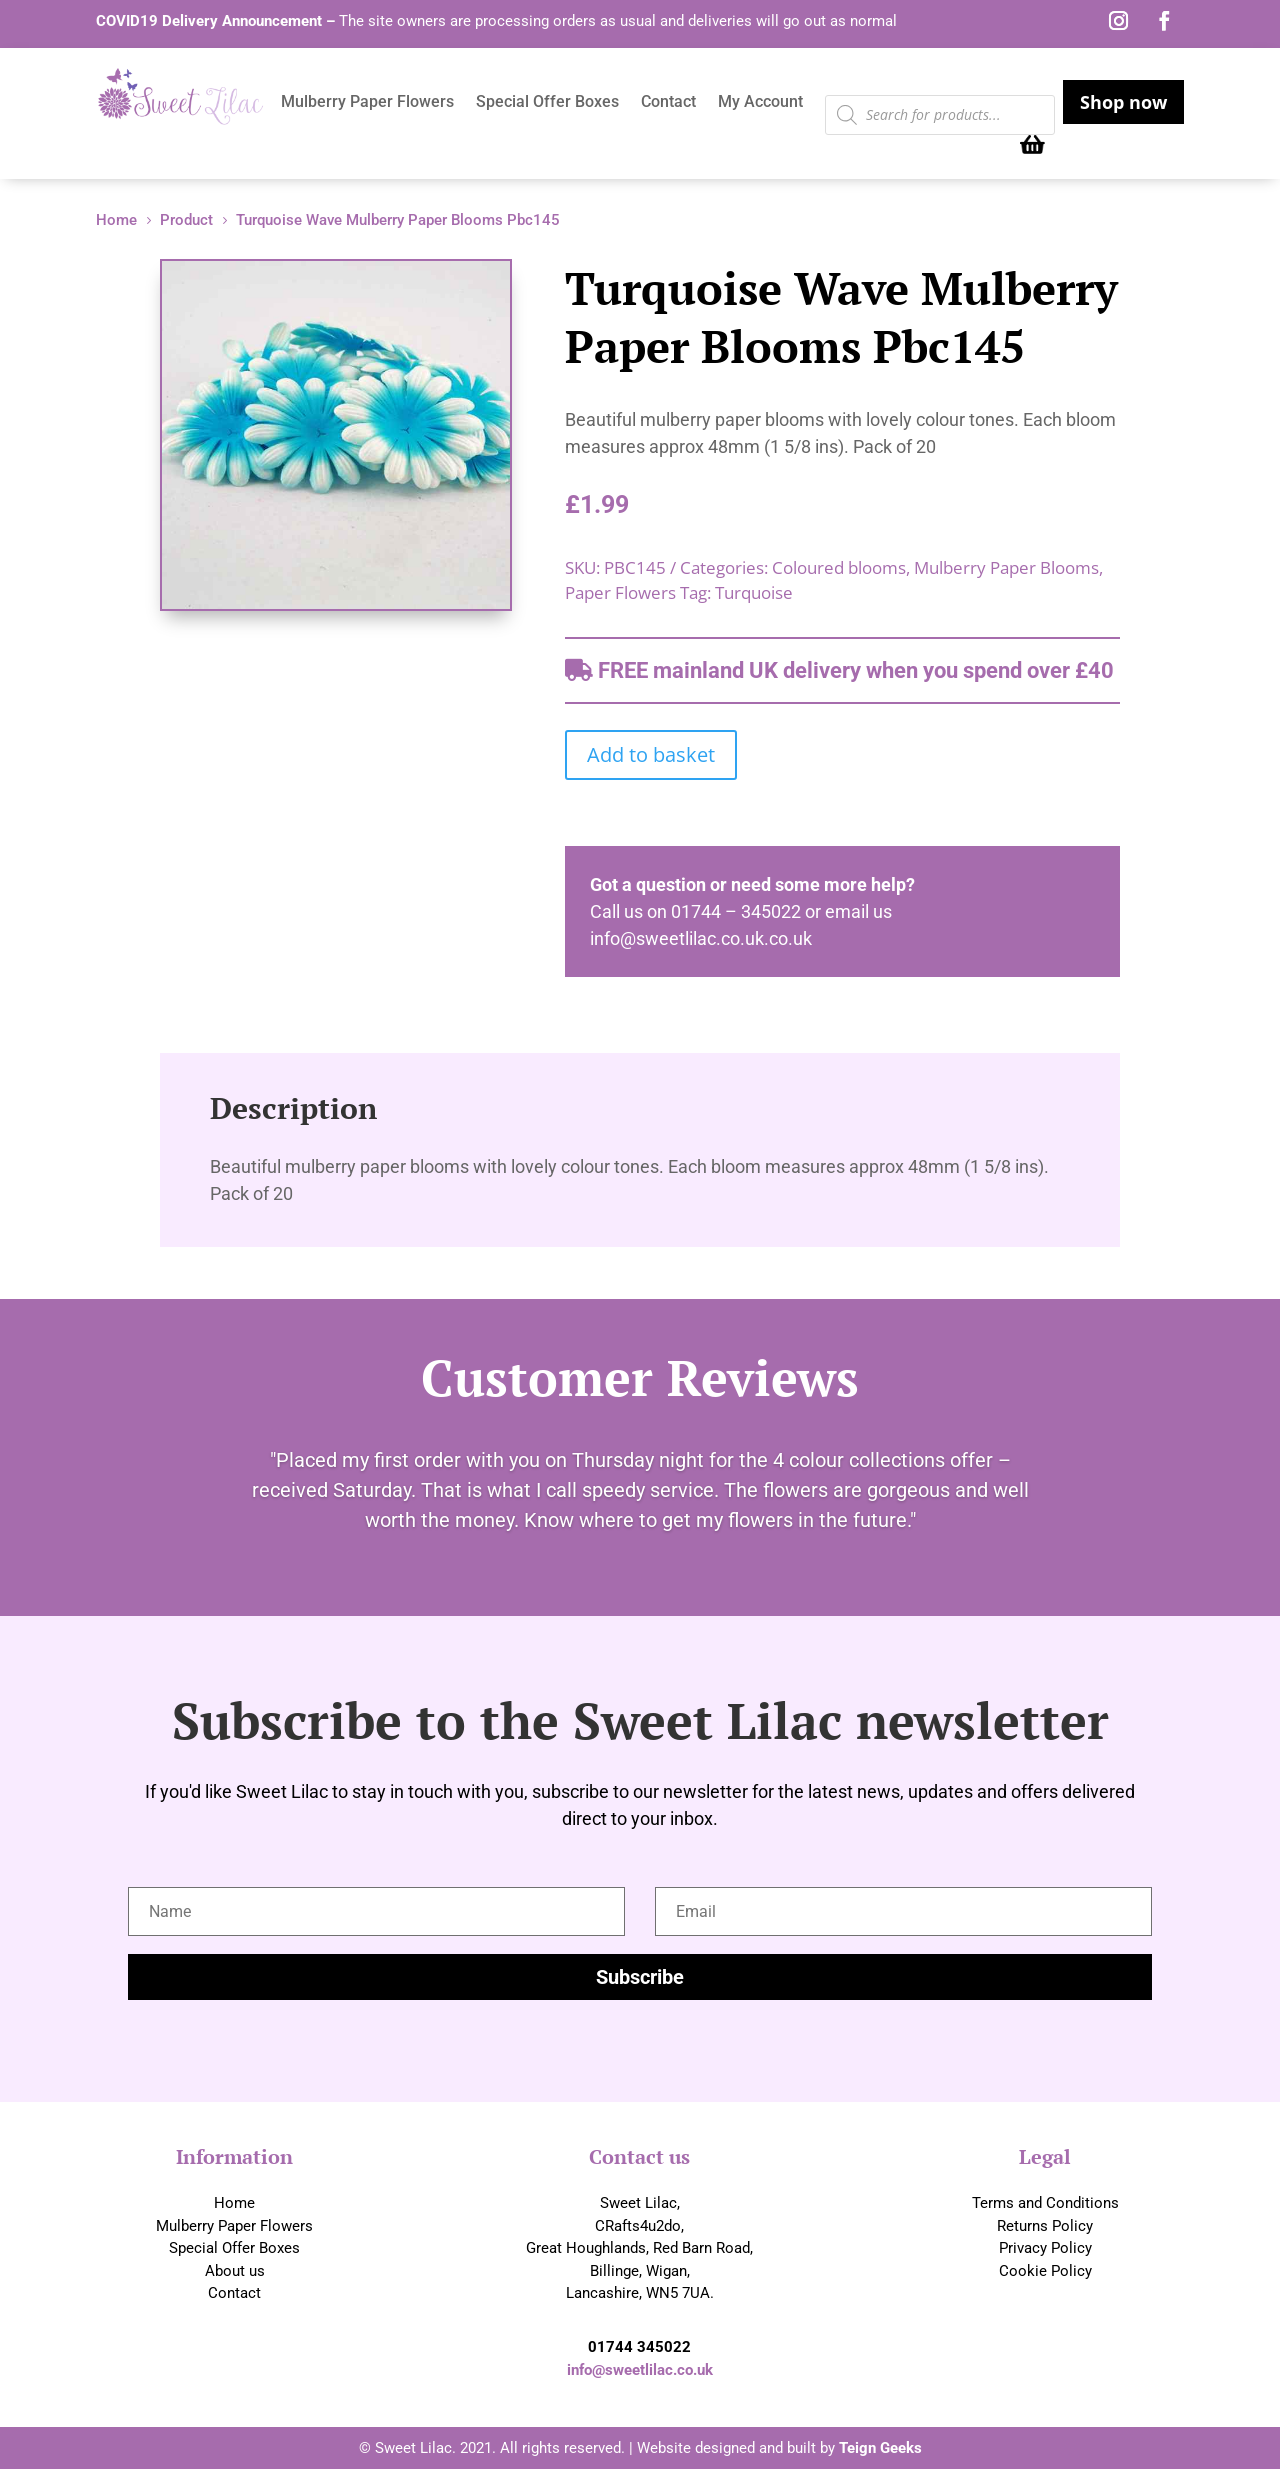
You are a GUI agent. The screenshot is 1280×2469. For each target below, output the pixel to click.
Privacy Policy (1045, 2248)
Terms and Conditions (1045, 2203)
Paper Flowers (620, 592)
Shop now (1123, 102)
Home (234, 2203)
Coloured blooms (839, 567)
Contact (668, 103)
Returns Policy (1045, 2226)
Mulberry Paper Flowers (367, 103)
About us (235, 2271)
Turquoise (754, 592)
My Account (760, 103)
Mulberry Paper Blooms (1006, 567)
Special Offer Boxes (547, 103)
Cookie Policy (1045, 2271)
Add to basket (651, 754)
